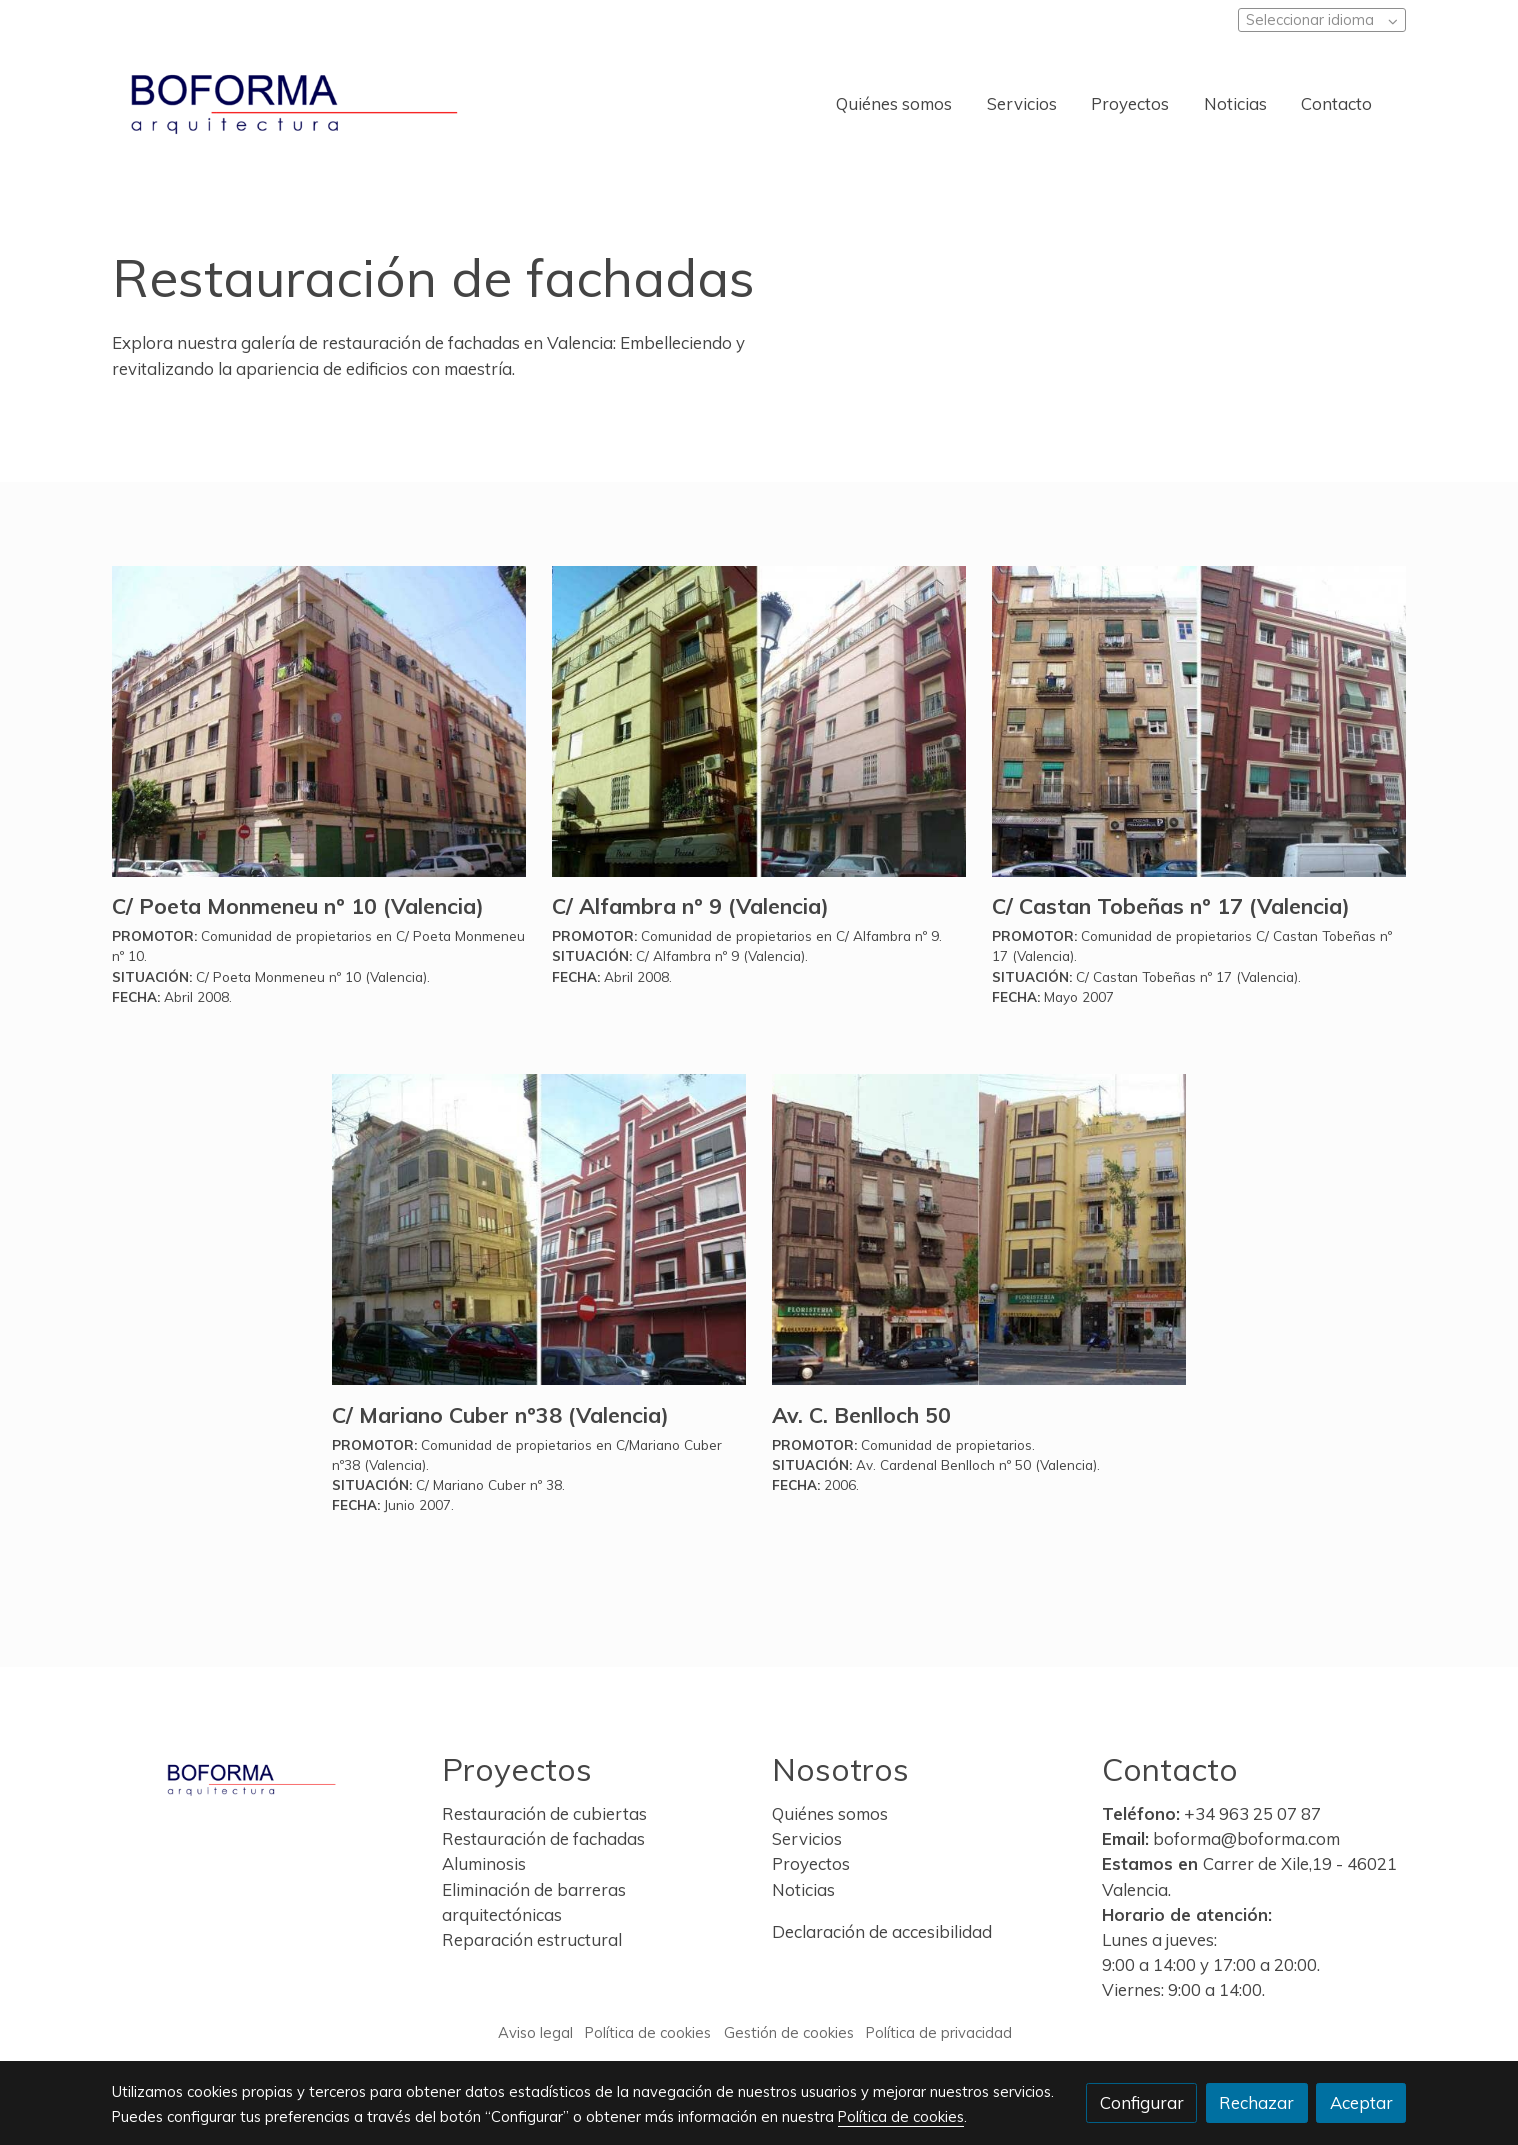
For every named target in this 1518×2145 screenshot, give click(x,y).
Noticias (805, 1889)
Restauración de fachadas (543, 1838)
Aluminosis (484, 1863)
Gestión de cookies (789, 2032)
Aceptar (1361, 2102)
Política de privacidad (939, 2032)
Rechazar (1256, 2102)
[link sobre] (264, 1776)
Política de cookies (648, 2032)
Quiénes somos (832, 1813)
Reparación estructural (532, 1939)
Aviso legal (535, 2032)
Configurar (1142, 2102)
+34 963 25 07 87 (1252, 1813)
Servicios (809, 1838)
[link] (295, 104)
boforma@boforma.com (1246, 1838)
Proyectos (811, 1863)
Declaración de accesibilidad (882, 1931)
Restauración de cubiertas (544, 1813)
